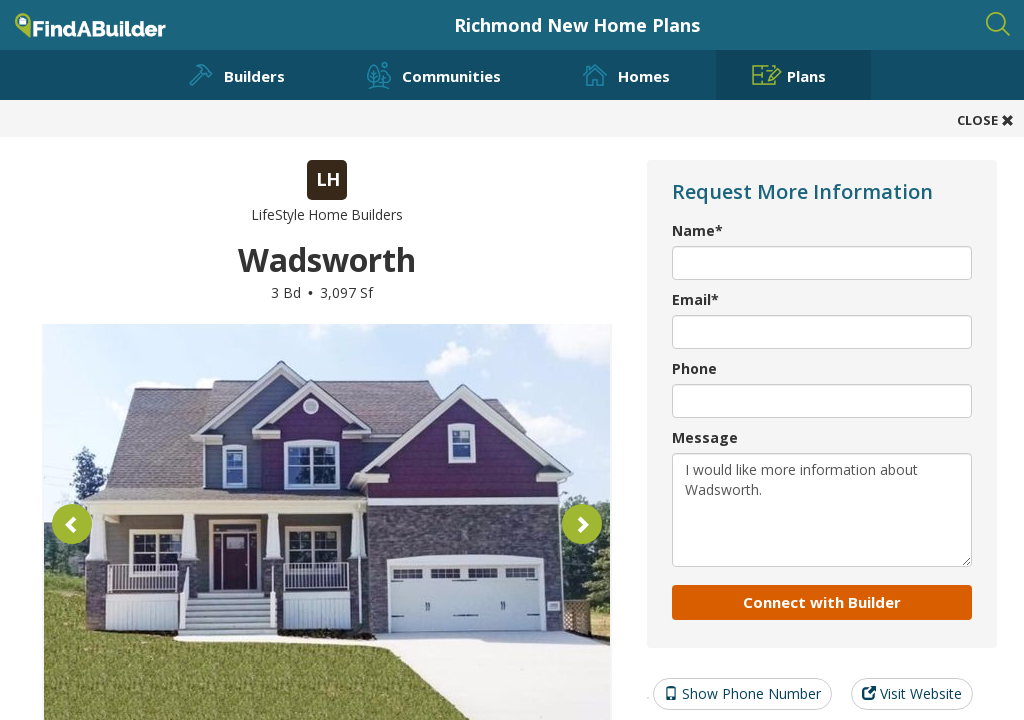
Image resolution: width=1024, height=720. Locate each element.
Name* (697, 230)
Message (705, 437)
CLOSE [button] (985, 120)
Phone (694, 368)
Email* (695, 299)
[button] (72, 524)
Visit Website (912, 693)
